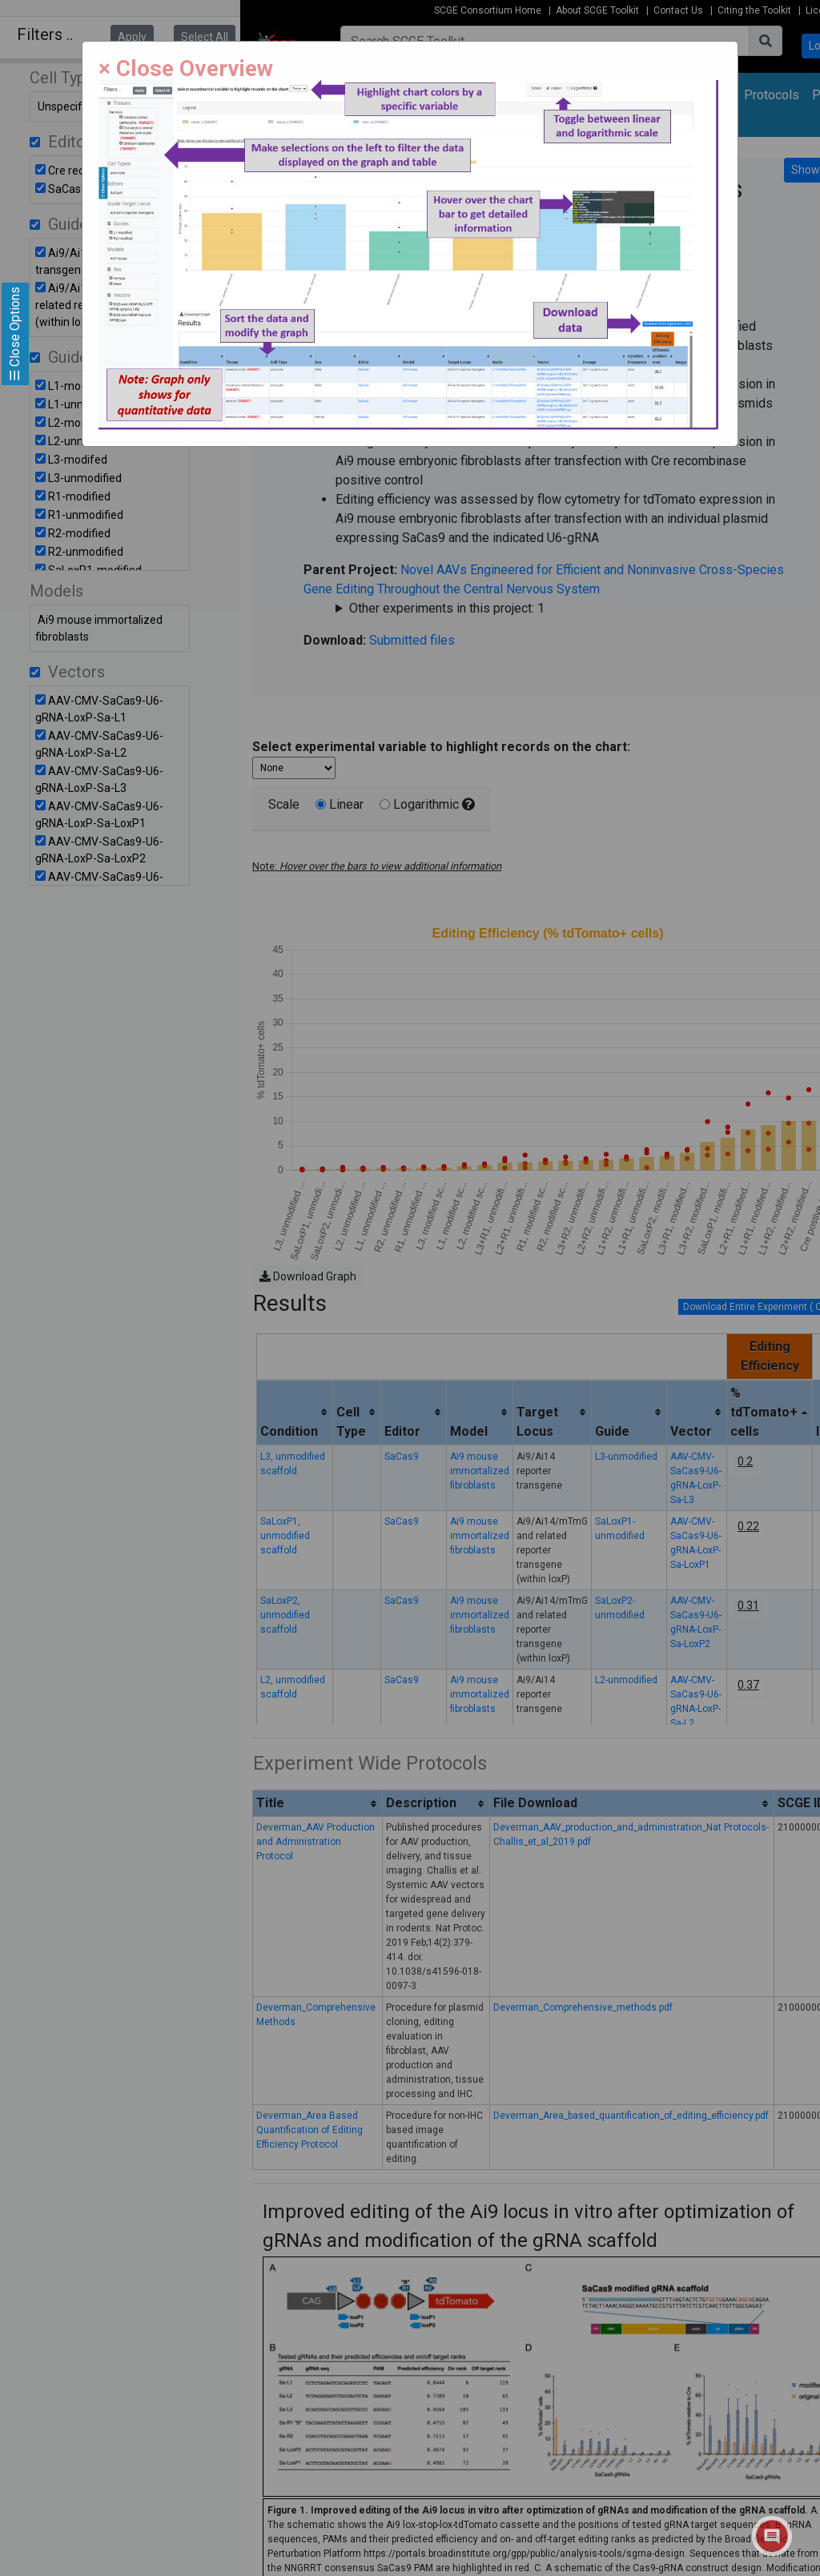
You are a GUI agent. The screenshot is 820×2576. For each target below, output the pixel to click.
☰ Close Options (14, 334)
